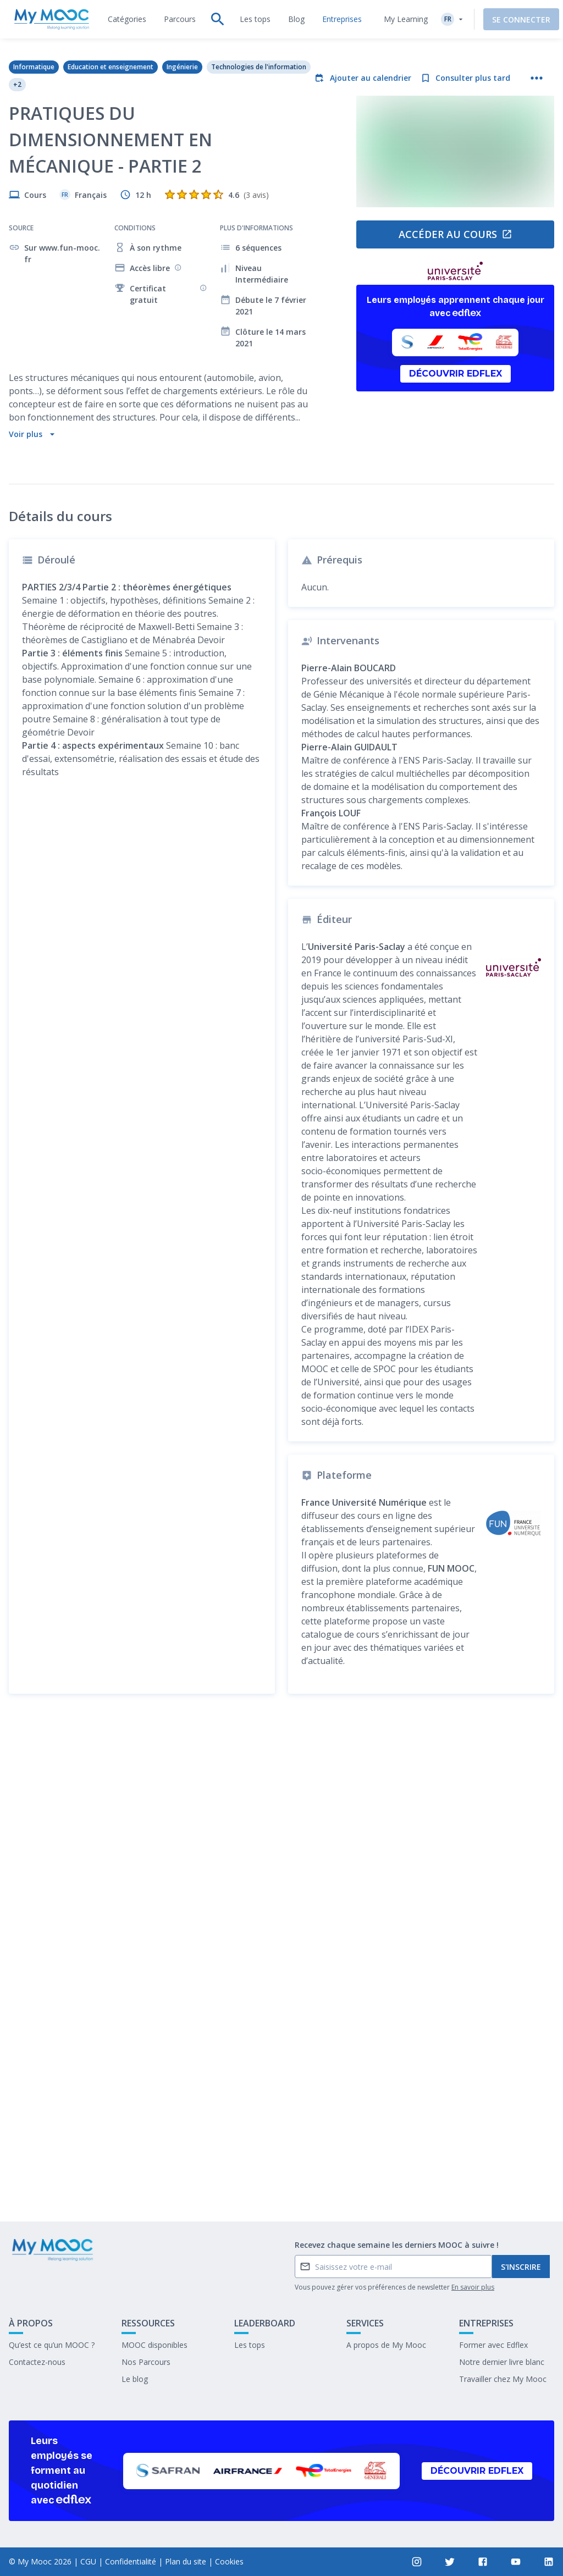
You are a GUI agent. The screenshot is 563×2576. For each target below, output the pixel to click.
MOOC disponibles (154, 2345)
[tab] (127, 19)
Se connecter (512, 19)
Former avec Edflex (493, 2345)
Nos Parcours (146, 2362)
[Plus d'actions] (536, 78)
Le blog (135, 2379)
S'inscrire (521, 2267)
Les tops (249, 2345)
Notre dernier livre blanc (501, 2362)
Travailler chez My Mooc (503, 2379)
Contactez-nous (37, 2362)
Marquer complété (282, 2180)
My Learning (396, 19)
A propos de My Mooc (386, 2345)
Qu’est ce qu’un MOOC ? (52, 2345)
